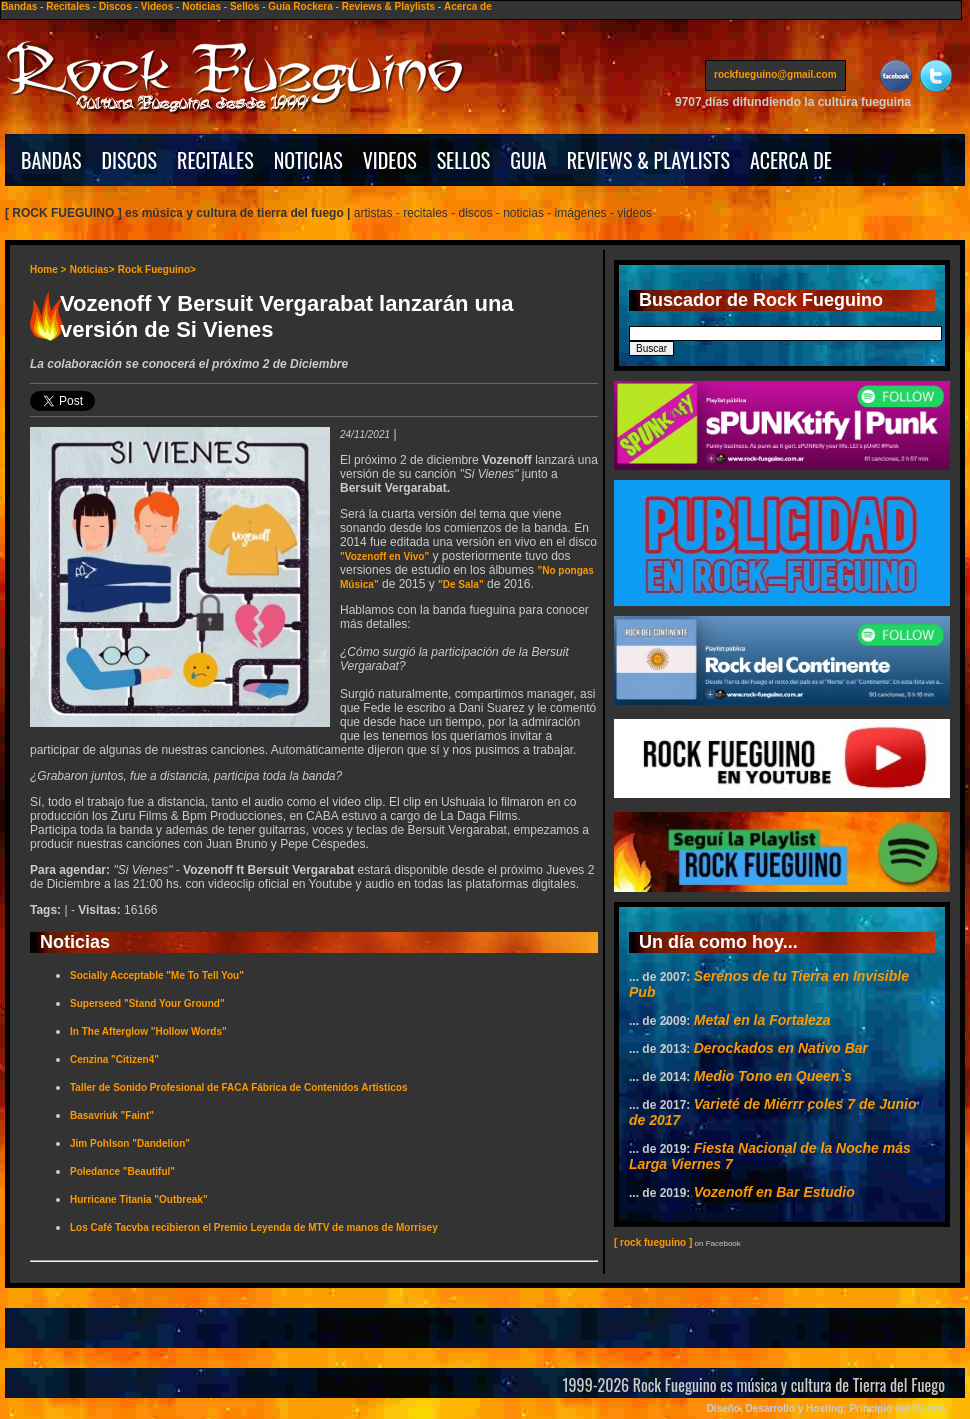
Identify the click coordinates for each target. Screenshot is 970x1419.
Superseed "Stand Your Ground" (147, 1003)
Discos (115, 6)
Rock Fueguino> (157, 269)
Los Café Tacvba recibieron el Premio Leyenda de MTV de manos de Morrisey (254, 1227)
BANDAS (51, 160)
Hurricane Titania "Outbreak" (139, 1199)
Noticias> (92, 269)
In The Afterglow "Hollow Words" (148, 1031)
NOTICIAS (308, 160)
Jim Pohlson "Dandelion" (130, 1143)
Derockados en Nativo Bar (781, 1048)
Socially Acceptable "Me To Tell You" (157, 975)
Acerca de (468, 6)
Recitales (68, 6)
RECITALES (215, 160)
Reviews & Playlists (388, 6)
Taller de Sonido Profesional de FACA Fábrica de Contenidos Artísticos (238, 1087)
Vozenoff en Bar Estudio (774, 1192)
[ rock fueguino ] (653, 1242)
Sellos (244, 6)
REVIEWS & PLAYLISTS (648, 160)
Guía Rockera (300, 6)
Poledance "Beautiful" (122, 1171)
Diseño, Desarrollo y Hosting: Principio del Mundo (826, 1408)
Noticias (201, 6)
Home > (48, 269)
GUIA (528, 160)
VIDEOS (390, 160)
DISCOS (130, 160)
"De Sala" (461, 584)
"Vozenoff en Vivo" (384, 556)
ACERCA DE (791, 160)
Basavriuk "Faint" (112, 1115)
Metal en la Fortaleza (762, 1020)
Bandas (19, 6)
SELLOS (464, 160)
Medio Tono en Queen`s (773, 1076)
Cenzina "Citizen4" (114, 1059)
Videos (157, 6)
